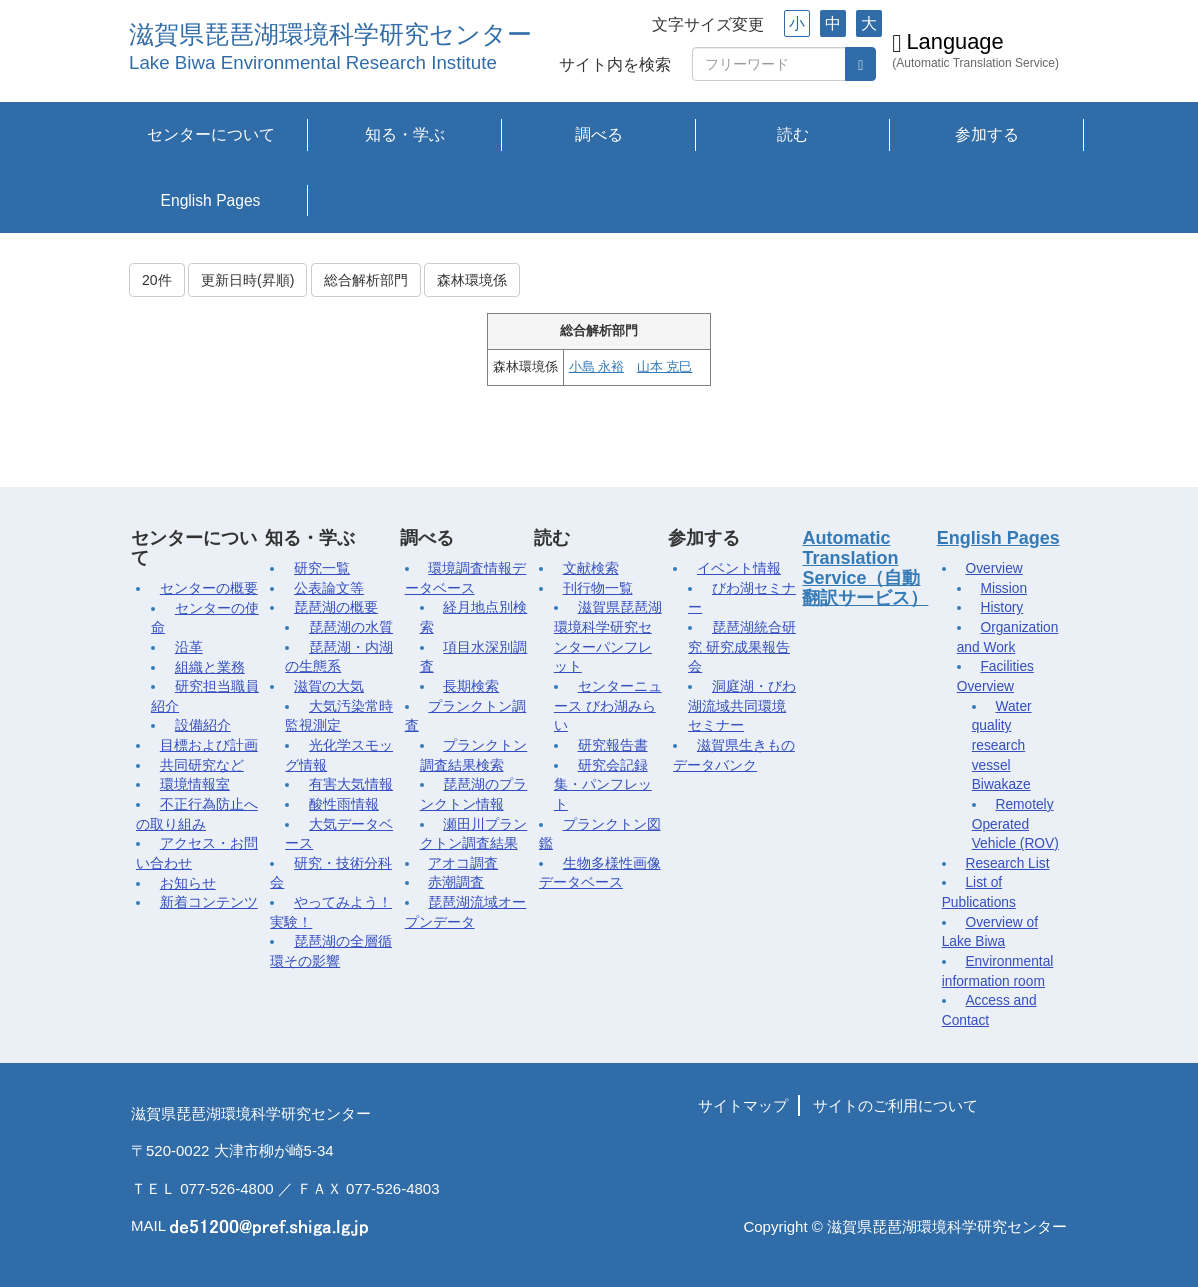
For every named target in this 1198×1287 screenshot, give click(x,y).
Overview (993, 568)
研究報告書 (613, 745)
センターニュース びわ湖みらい (608, 706)
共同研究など (202, 765)
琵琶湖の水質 (351, 627)
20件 (157, 280)
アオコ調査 (463, 863)
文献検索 (591, 568)
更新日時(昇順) (247, 280)
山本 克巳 (664, 367)
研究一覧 (322, 568)
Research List (1007, 863)
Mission (1003, 588)
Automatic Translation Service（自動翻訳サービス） (865, 567)
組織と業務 (210, 667)
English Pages (211, 200)
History (1001, 607)
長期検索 (471, 686)
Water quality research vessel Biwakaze (1002, 746)
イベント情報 (739, 568)
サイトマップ (743, 1105)
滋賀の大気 (329, 686)
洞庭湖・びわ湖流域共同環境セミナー (742, 706)
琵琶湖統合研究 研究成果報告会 (742, 647)
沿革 (189, 647)
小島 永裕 (596, 367)
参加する (987, 134)
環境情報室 (195, 784)
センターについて (211, 134)
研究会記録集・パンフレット (603, 785)
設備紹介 (203, 725)
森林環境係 (472, 280)
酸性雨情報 (344, 804)
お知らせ (188, 883)
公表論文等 (329, 588)
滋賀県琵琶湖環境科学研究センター (330, 34)
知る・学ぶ (405, 134)
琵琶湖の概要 (336, 607)
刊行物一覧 (598, 588)
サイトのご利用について (895, 1105)
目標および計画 (209, 745)
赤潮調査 (456, 882)
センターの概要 (209, 588)
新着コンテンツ (209, 902)
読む (793, 134)
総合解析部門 (366, 280)
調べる (599, 134)
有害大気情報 (351, 784)
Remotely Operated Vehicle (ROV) (1015, 824)
